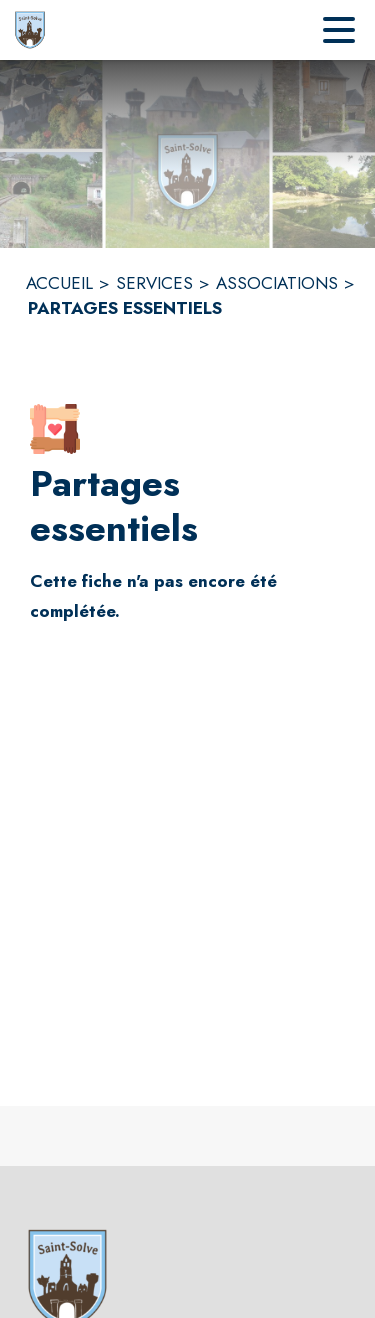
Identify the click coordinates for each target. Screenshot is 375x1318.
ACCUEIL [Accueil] (59, 283)
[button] (55, 429)
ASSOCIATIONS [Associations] (277, 283)
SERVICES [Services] (154, 283)
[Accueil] (30, 30)
